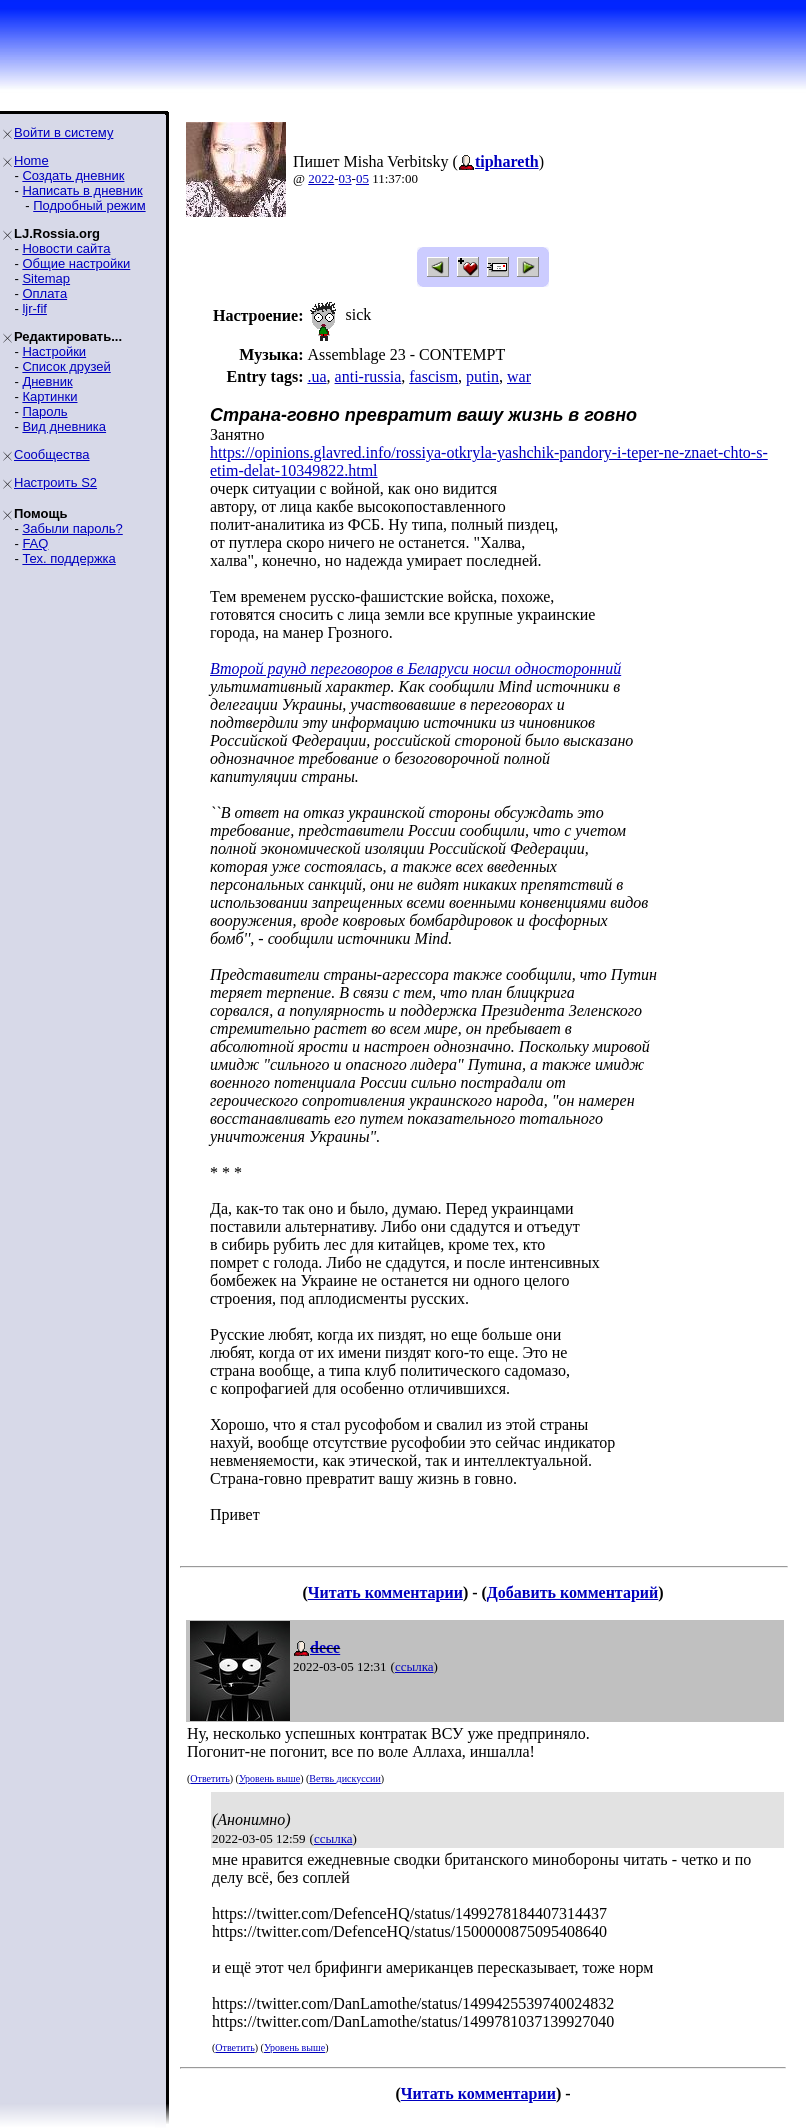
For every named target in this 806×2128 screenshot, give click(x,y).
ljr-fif (34, 308)
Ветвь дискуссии (344, 1778)
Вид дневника (64, 426)
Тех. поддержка (68, 558)
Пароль (44, 411)
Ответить (209, 1778)
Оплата (44, 293)
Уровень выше (269, 1778)
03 (345, 178)
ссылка (414, 1666)
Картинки (49, 396)
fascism (433, 376)
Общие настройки (76, 263)
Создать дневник (73, 175)
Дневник (47, 381)
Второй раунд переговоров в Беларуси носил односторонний (415, 668)
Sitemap (46, 278)
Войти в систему (63, 132)
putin (482, 376)
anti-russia (368, 376)
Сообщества (52, 454)
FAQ (35, 543)
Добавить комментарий (572, 1592)
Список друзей (66, 366)
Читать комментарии (385, 1592)
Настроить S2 (55, 482)
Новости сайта (66, 248)
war (519, 376)
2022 (321, 178)
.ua (316, 376)
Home (31, 160)
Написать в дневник (82, 190)
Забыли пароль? (72, 528)
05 (362, 178)
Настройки (54, 351)
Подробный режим (89, 205)
